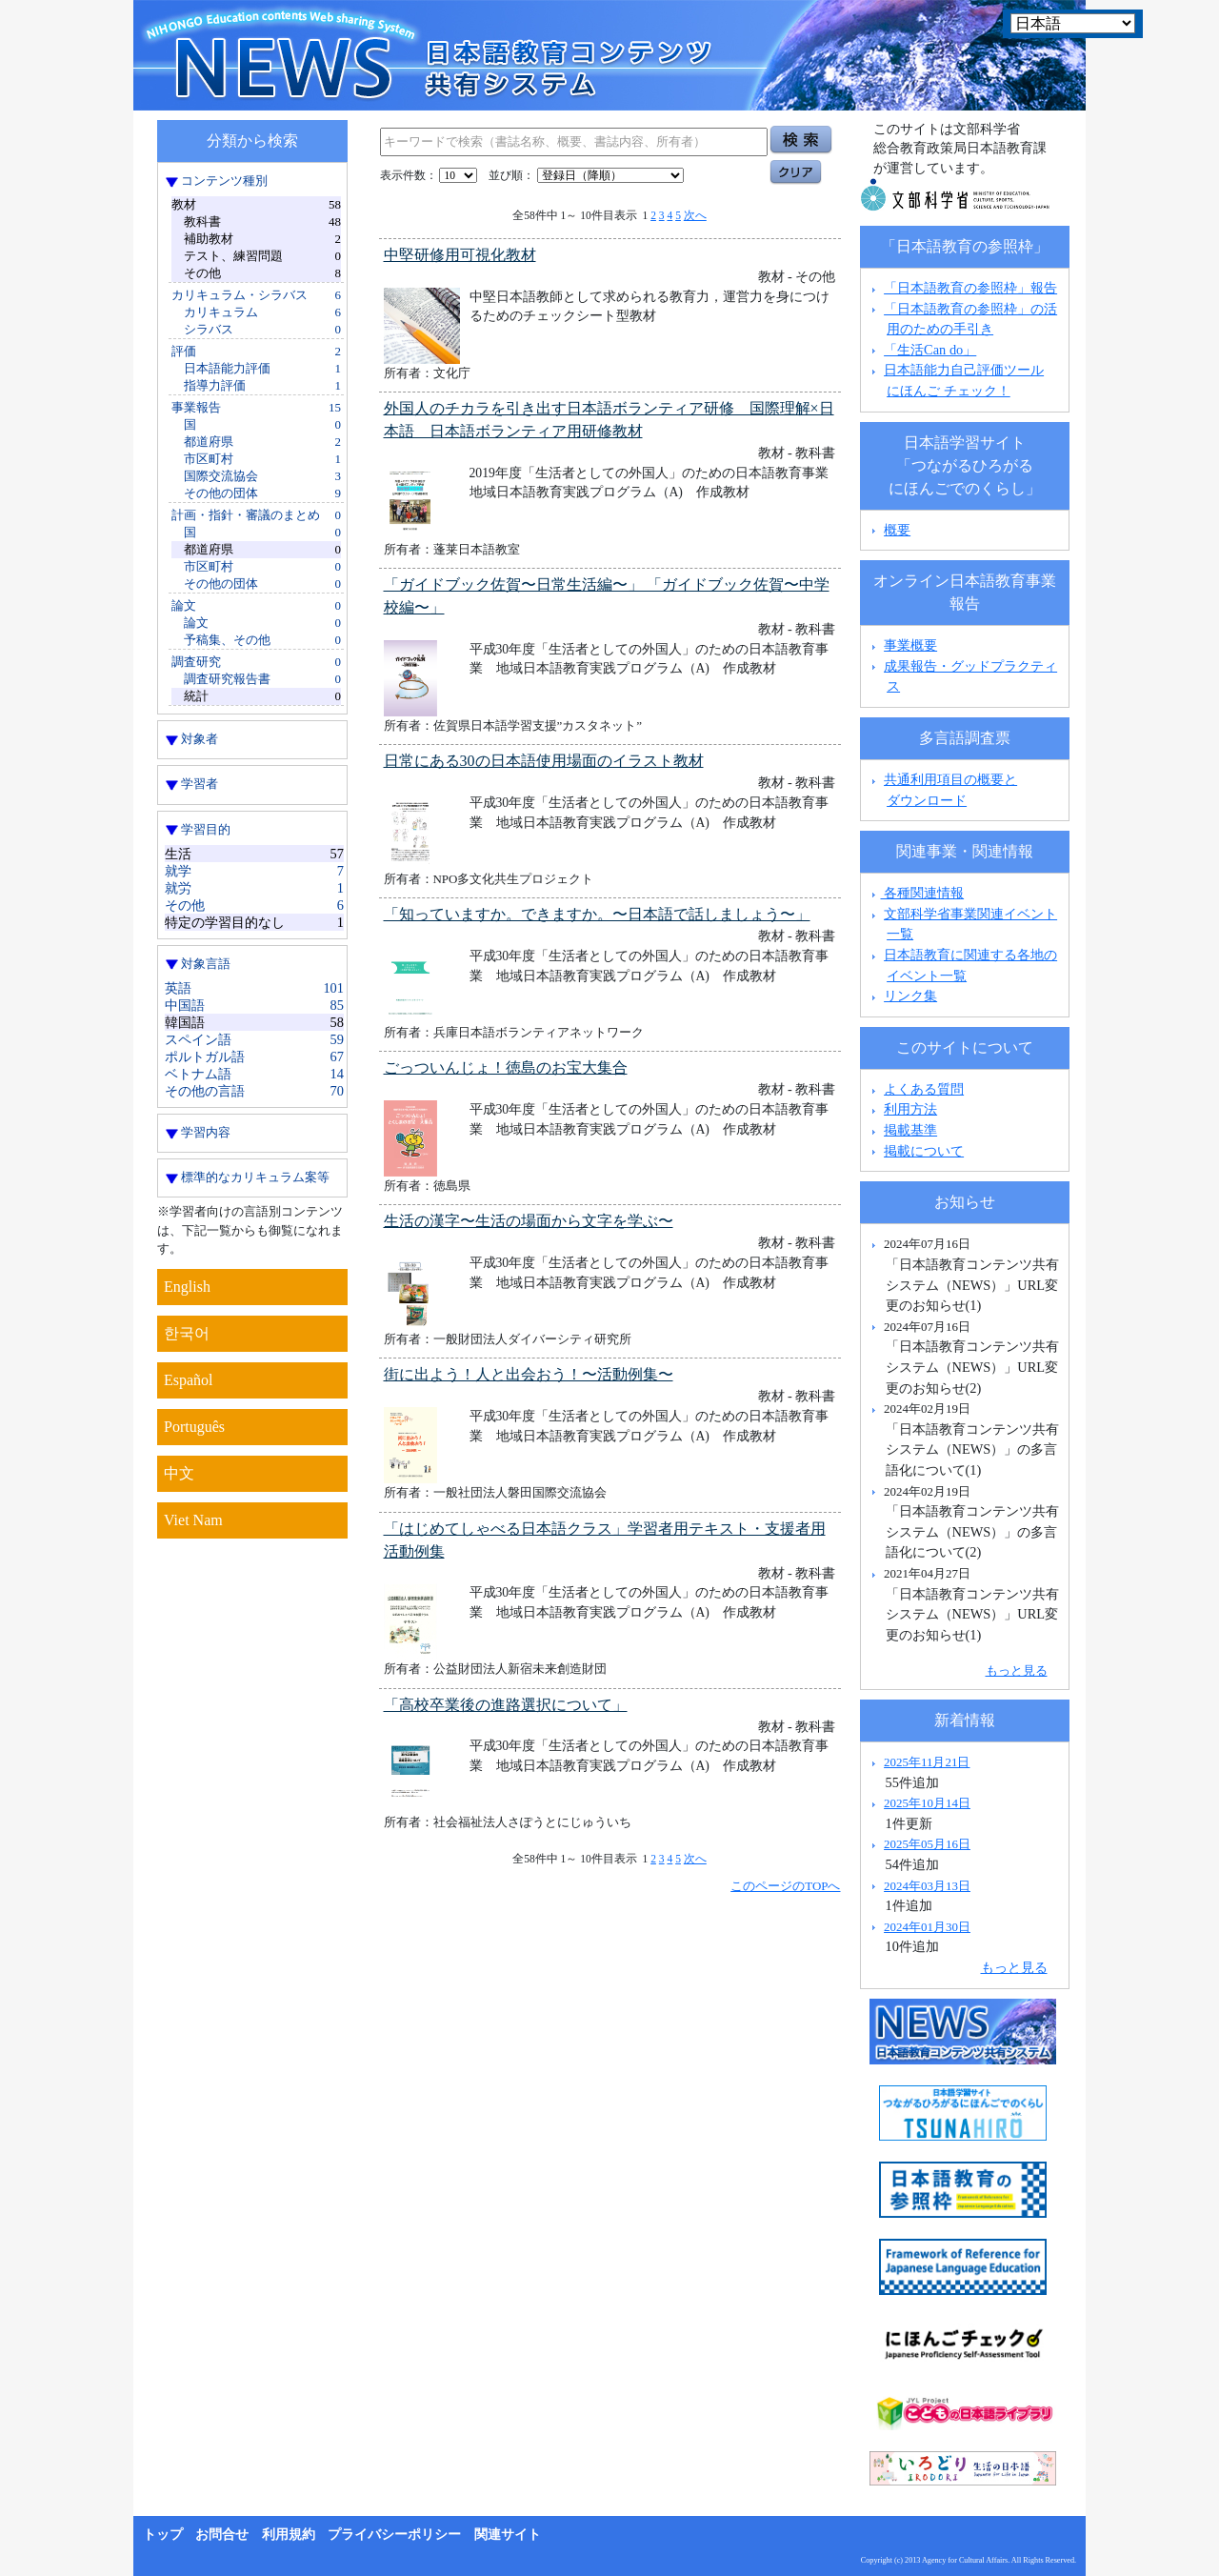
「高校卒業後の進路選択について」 (506, 1705)
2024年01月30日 (927, 1927)
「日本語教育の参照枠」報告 (970, 287)
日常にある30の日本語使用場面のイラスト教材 (544, 761)
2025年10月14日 (927, 1803)
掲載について (924, 1150)
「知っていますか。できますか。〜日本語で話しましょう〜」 (597, 914)
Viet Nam (193, 1520)
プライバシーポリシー (394, 2534)
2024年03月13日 (927, 1886)
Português (194, 1427)
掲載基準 (910, 1129)
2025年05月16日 (927, 1844)
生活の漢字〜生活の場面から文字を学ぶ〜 (528, 1221)
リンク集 (910, 995)
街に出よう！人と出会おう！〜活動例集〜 (528, 1374)
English (187, 1286)
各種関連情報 (916, 892)
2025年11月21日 (926, 1762)
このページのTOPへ (785, 1886)
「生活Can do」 (930, 349)
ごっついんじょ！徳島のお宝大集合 (506, 1067)
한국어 (187, 1333)
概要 (897, 529)
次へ (695, 215)
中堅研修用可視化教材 (460, 255)
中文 (179, 1473)
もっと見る (1017, 1670)
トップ (163, 2534)
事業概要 (910, 645)
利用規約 (288, 2534)
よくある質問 (924, 1089)
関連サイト (507, 2534)
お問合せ (222, 2534)
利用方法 (910, 1109)
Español (188, 1380)
